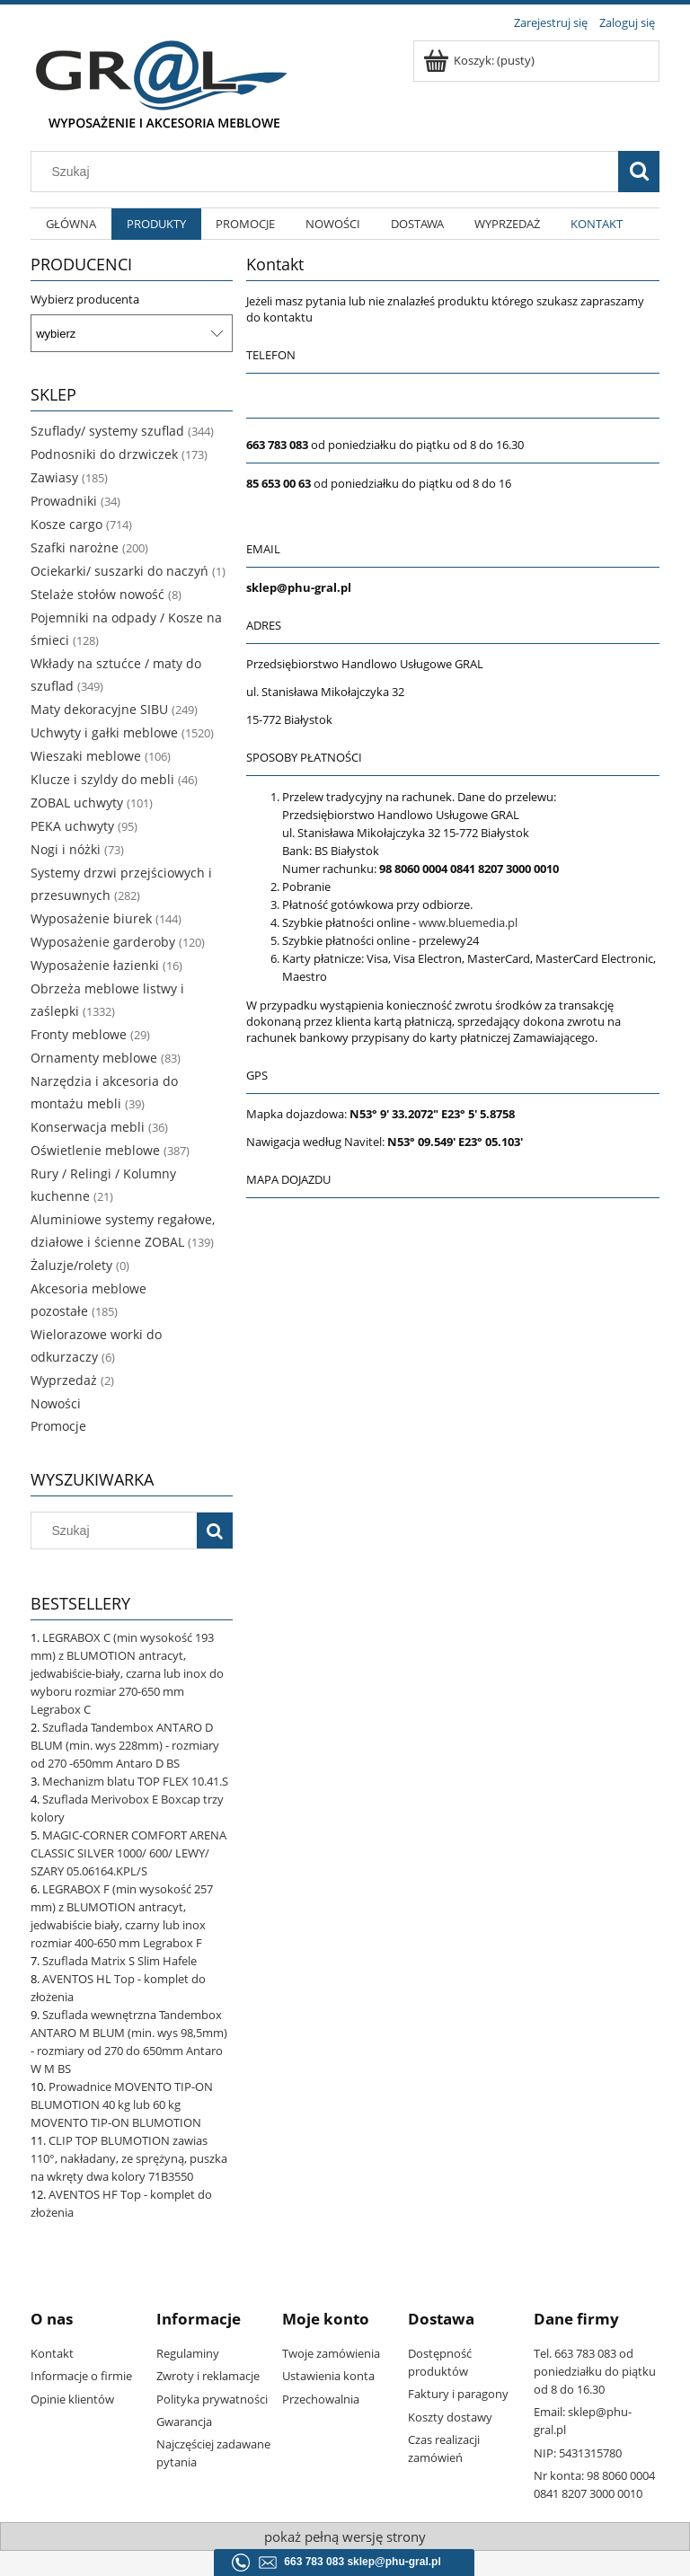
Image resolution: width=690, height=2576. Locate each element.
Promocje (58, 1425)
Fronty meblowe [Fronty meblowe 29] (79, 1034)
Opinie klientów (72, 2399)
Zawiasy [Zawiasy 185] (54, 477)
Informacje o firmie (81, 2376)
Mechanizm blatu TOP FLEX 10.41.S (135, 1781)
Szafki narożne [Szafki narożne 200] (75, 547)
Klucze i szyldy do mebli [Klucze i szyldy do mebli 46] (102, 779)
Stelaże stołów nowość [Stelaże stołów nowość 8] (97, 594)
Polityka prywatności (212, 2399)
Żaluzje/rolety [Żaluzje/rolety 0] (71, 1265)
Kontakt (52, 2353)
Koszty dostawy (450, 2417)
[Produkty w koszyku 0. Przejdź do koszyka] (480, 60)
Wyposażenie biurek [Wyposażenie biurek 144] (91, 918)
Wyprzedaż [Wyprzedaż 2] (64, 1380)
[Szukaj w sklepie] (329, 171)
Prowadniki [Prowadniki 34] (64, 500)
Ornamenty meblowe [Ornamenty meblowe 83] (94, 1057)
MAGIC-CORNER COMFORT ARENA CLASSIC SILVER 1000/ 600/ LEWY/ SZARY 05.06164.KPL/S (128, 1853)
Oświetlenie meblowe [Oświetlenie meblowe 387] (95, 1150)
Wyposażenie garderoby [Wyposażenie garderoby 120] (103, 941)
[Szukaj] (638, 171)
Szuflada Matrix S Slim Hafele (119, 1961)
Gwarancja (184, 2421)
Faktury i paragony (458, 2394)
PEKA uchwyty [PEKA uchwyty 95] (72, 825)
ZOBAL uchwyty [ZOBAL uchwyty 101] (77, 802)
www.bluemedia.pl (468, 922)
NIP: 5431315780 (578, 2453)
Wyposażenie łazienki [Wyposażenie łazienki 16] (95, 965)
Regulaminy (187, 2353)
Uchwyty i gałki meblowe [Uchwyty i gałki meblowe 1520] (104, 732)
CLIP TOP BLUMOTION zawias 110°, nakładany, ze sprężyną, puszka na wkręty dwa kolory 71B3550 (129, 2158)
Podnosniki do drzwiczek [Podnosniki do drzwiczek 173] (104, 454)
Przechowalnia (320, 2399)
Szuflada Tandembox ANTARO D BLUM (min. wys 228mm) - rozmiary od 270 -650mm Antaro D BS (125, 1745)
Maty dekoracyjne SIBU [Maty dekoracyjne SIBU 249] (99, 709)
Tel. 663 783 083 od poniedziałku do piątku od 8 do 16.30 (595, 2371)
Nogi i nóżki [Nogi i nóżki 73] (66, 849)
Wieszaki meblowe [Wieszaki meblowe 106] (86, 755)
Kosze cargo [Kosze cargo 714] (66, 524)
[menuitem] (71, 224)
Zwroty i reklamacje (208, 2376)
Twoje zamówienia (331, 2353)
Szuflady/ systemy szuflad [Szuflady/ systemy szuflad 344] (107, 430)
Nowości (56, 1403)
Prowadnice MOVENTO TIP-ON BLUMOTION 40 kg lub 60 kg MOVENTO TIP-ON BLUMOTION (122, 2104)
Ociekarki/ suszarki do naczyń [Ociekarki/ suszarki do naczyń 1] (119, 570)
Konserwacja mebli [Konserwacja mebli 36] (88, 1126)
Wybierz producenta (85, 299)
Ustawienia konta (328, 2376)
